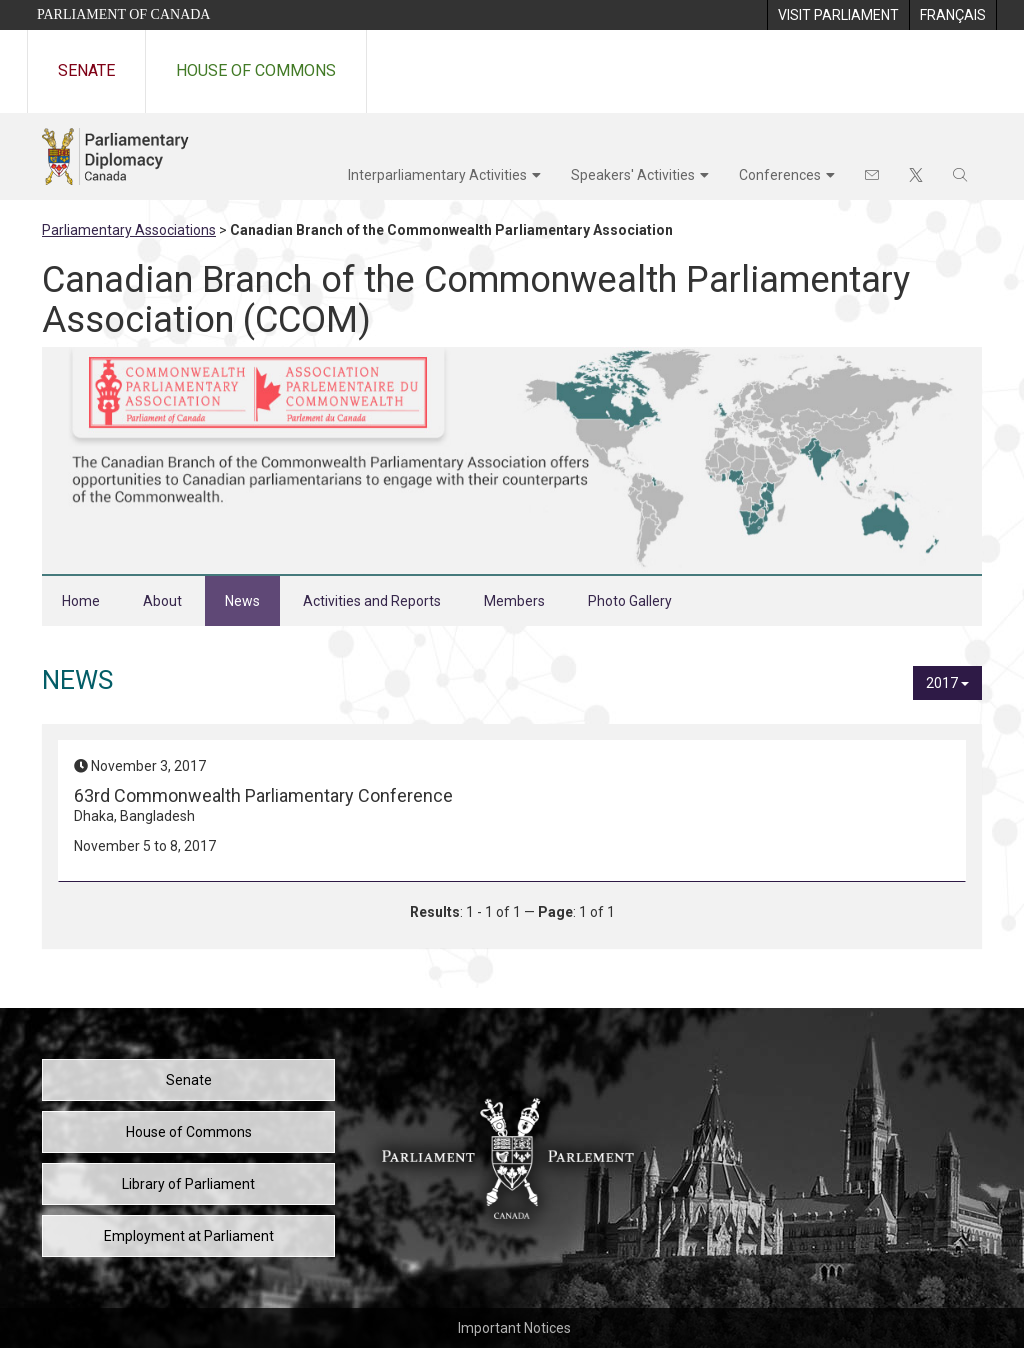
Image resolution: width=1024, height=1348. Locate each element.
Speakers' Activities (633, 175)
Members (514, 601)
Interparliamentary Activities (437, 175)
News (242, 601)
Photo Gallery (630, 601)
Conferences (780, 175)
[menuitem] (838, 15)
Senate (86, 70)
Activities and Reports (372, 601)
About (162, 601)
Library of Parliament (188, 1184)
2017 (947, 683)
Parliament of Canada (123, 14)
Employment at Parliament (189, 1236)
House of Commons (256, 70)
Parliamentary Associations (129, 230)
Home (81, 601)
